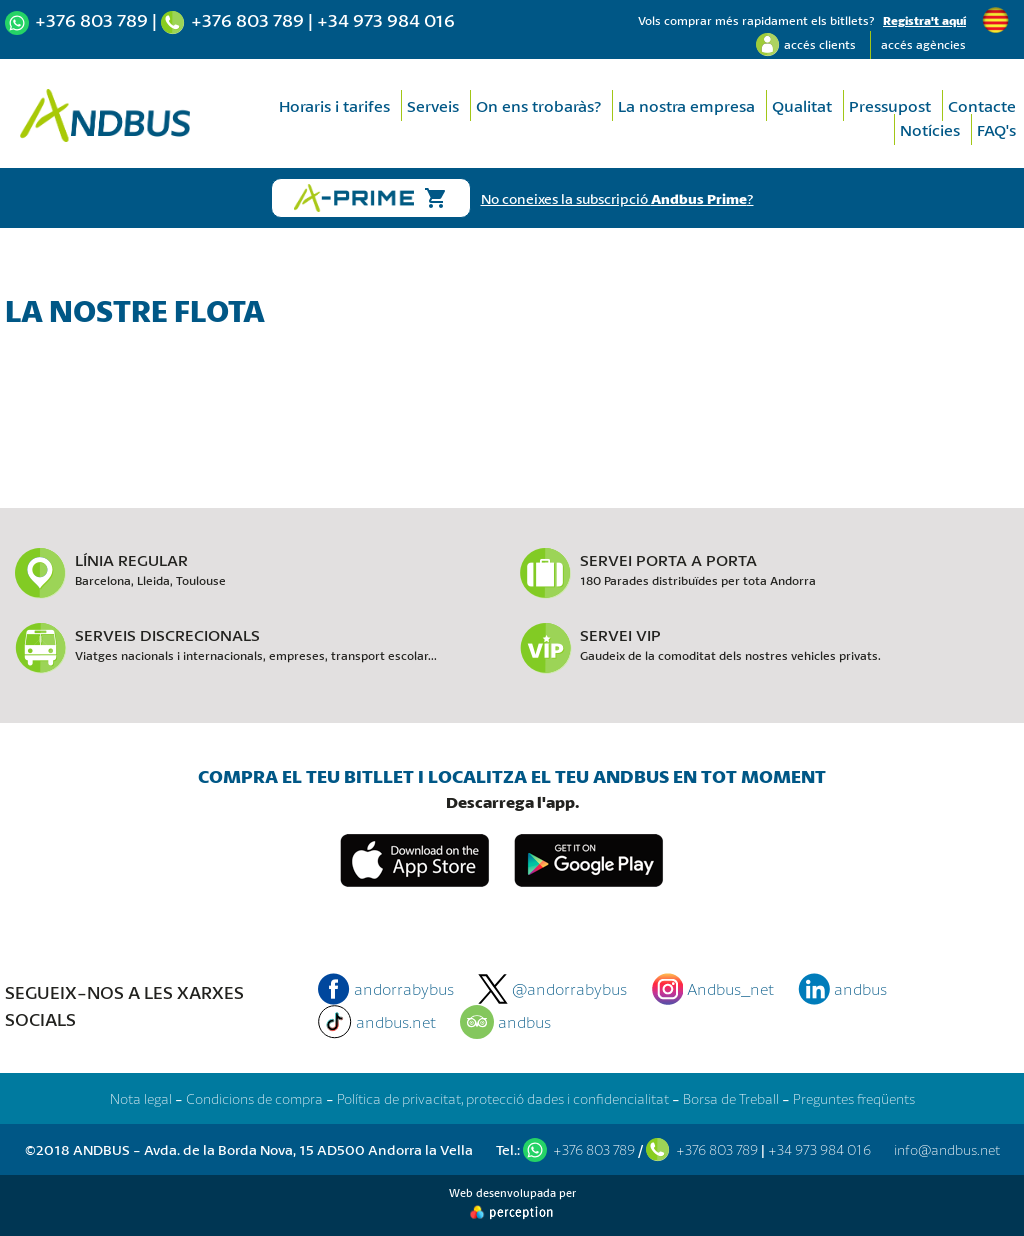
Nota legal (141, 1098)
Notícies (930, 129)
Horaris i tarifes (334, 105)
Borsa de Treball (731, 1098)
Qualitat (802, 105)
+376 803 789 (91, 20)
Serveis (433, 105)
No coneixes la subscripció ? (617, 198)
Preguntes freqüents (854, 1098)
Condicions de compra (254, 1098)
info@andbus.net (947, 1149)
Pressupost (890, 105)
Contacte (982, 105)
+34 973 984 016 (386, 20)
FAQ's (996, 129)
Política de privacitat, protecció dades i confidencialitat (503, 1098)
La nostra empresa (686, 105)
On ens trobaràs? (538, 105)
